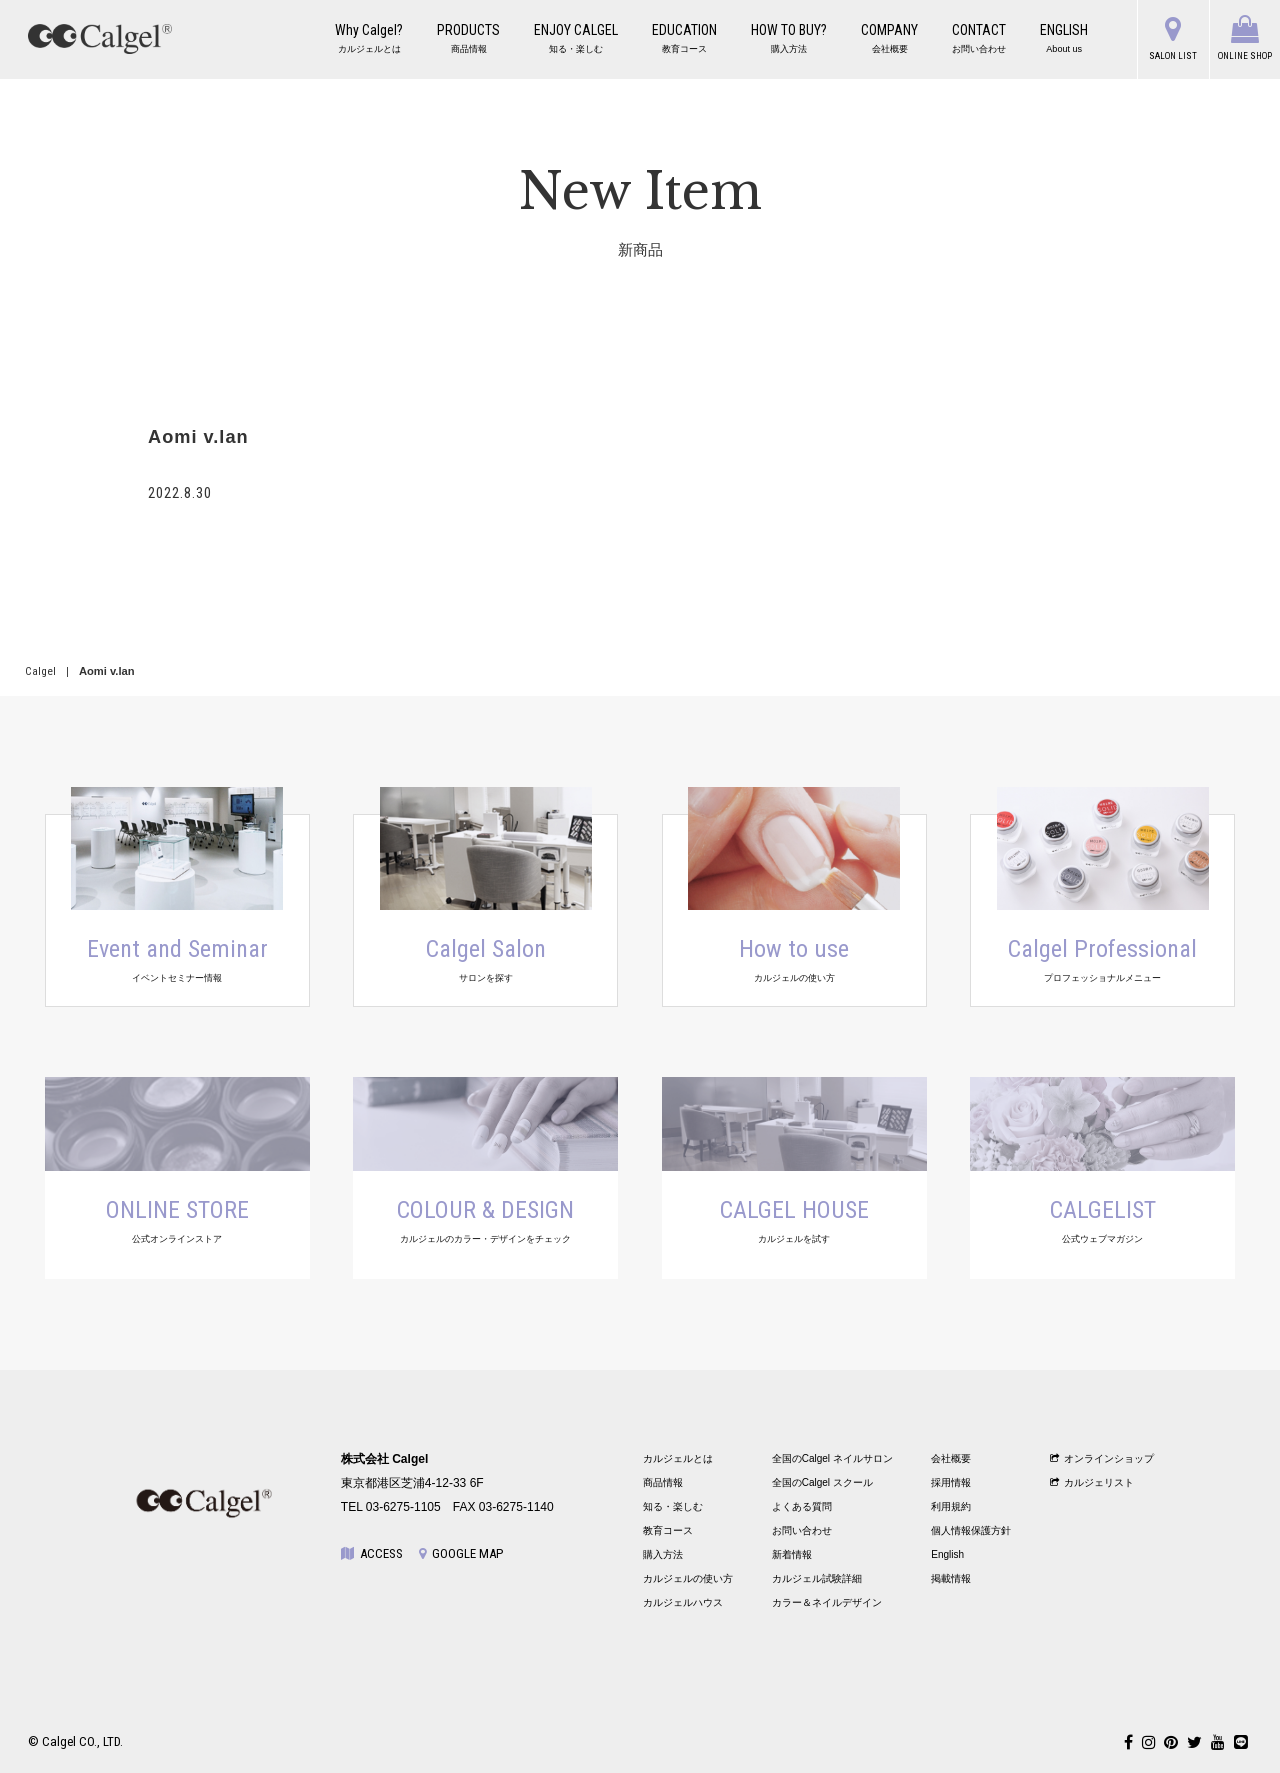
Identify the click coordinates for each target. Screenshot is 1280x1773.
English (947, 1554)
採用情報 (951, 1482)
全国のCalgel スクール (822, 1482)
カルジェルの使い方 (688, 1578)
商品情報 (663, 1482)
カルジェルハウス (683, 1602)
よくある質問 (802, 1506)
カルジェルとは (678, 1458)
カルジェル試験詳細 (817, 1578)
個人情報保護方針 (971, 1530)
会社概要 (951, 1458)
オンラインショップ (1102, 1458)
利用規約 (951, 1506)
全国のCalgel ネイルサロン (832, 1458)
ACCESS (372, 1553)
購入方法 (663, 1554)
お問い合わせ (802, 1530)
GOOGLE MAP (461, 1553)
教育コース (668, 1530)
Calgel (40, 671)
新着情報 (792, 1554)
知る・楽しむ (673, 1506)
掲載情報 (951, 1578)
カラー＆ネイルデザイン (827, 1602)
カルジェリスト (1092, 1482)
